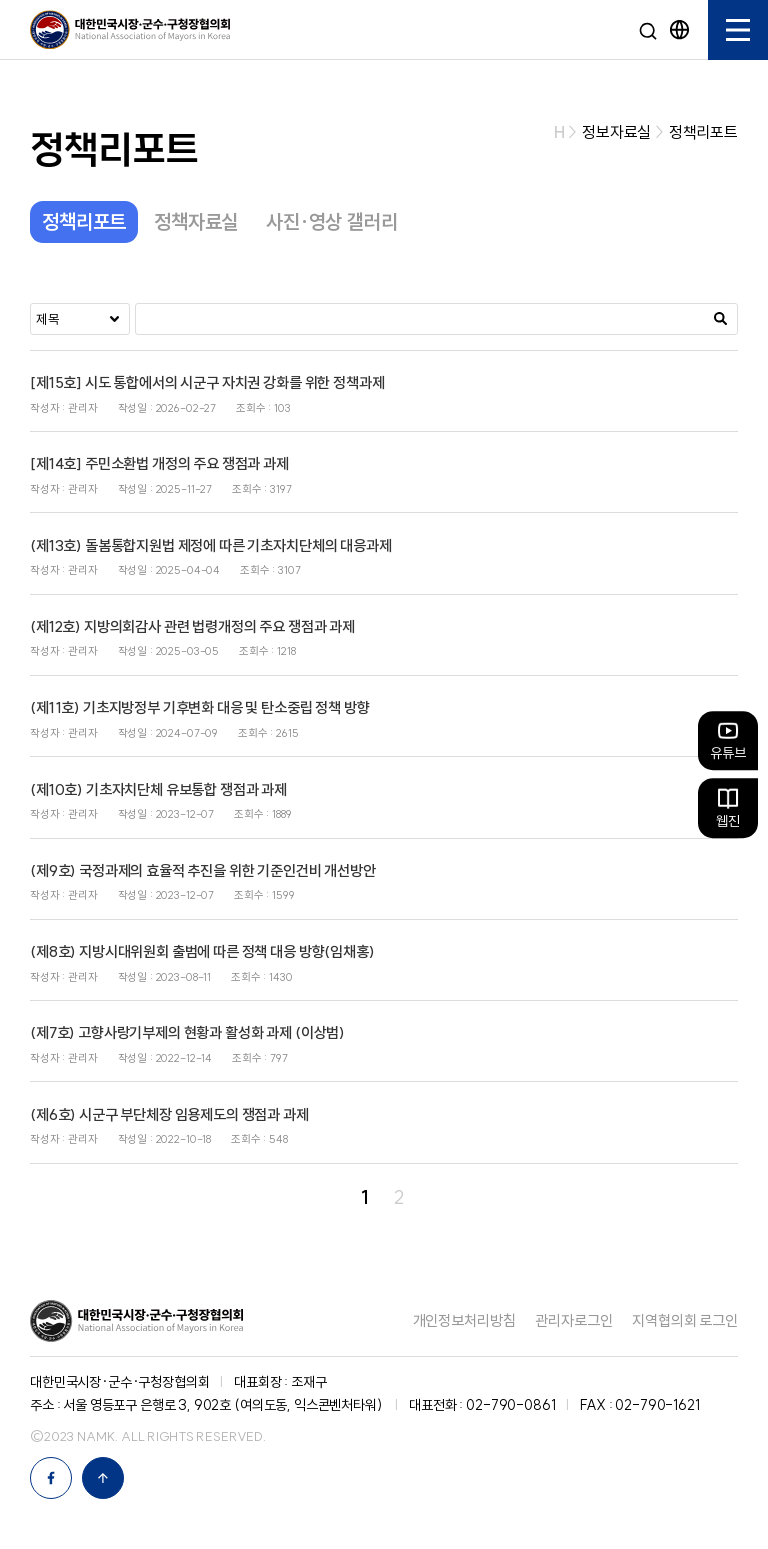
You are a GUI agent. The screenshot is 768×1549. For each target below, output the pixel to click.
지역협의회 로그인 (685, 1320)
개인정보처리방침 (464, 1320)
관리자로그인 (573, 1320)
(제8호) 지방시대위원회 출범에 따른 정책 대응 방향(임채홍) (202, 951)
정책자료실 (196, 221)
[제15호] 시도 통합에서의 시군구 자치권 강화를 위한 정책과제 (207, 382)
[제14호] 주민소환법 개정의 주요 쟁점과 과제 (159, 463)
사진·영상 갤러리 (332, 221)
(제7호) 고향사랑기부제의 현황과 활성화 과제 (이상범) (187, 1032)
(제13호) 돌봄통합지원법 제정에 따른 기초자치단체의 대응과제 (211, 545)
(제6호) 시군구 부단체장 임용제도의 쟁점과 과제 (169, 1114)
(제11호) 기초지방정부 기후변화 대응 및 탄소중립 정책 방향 (200, 707)
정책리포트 (84, 221)
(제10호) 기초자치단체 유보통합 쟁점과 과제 (158, 789)
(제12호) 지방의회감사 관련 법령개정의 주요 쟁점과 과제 (192, 626)
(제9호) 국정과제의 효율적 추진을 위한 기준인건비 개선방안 (203, 870)
